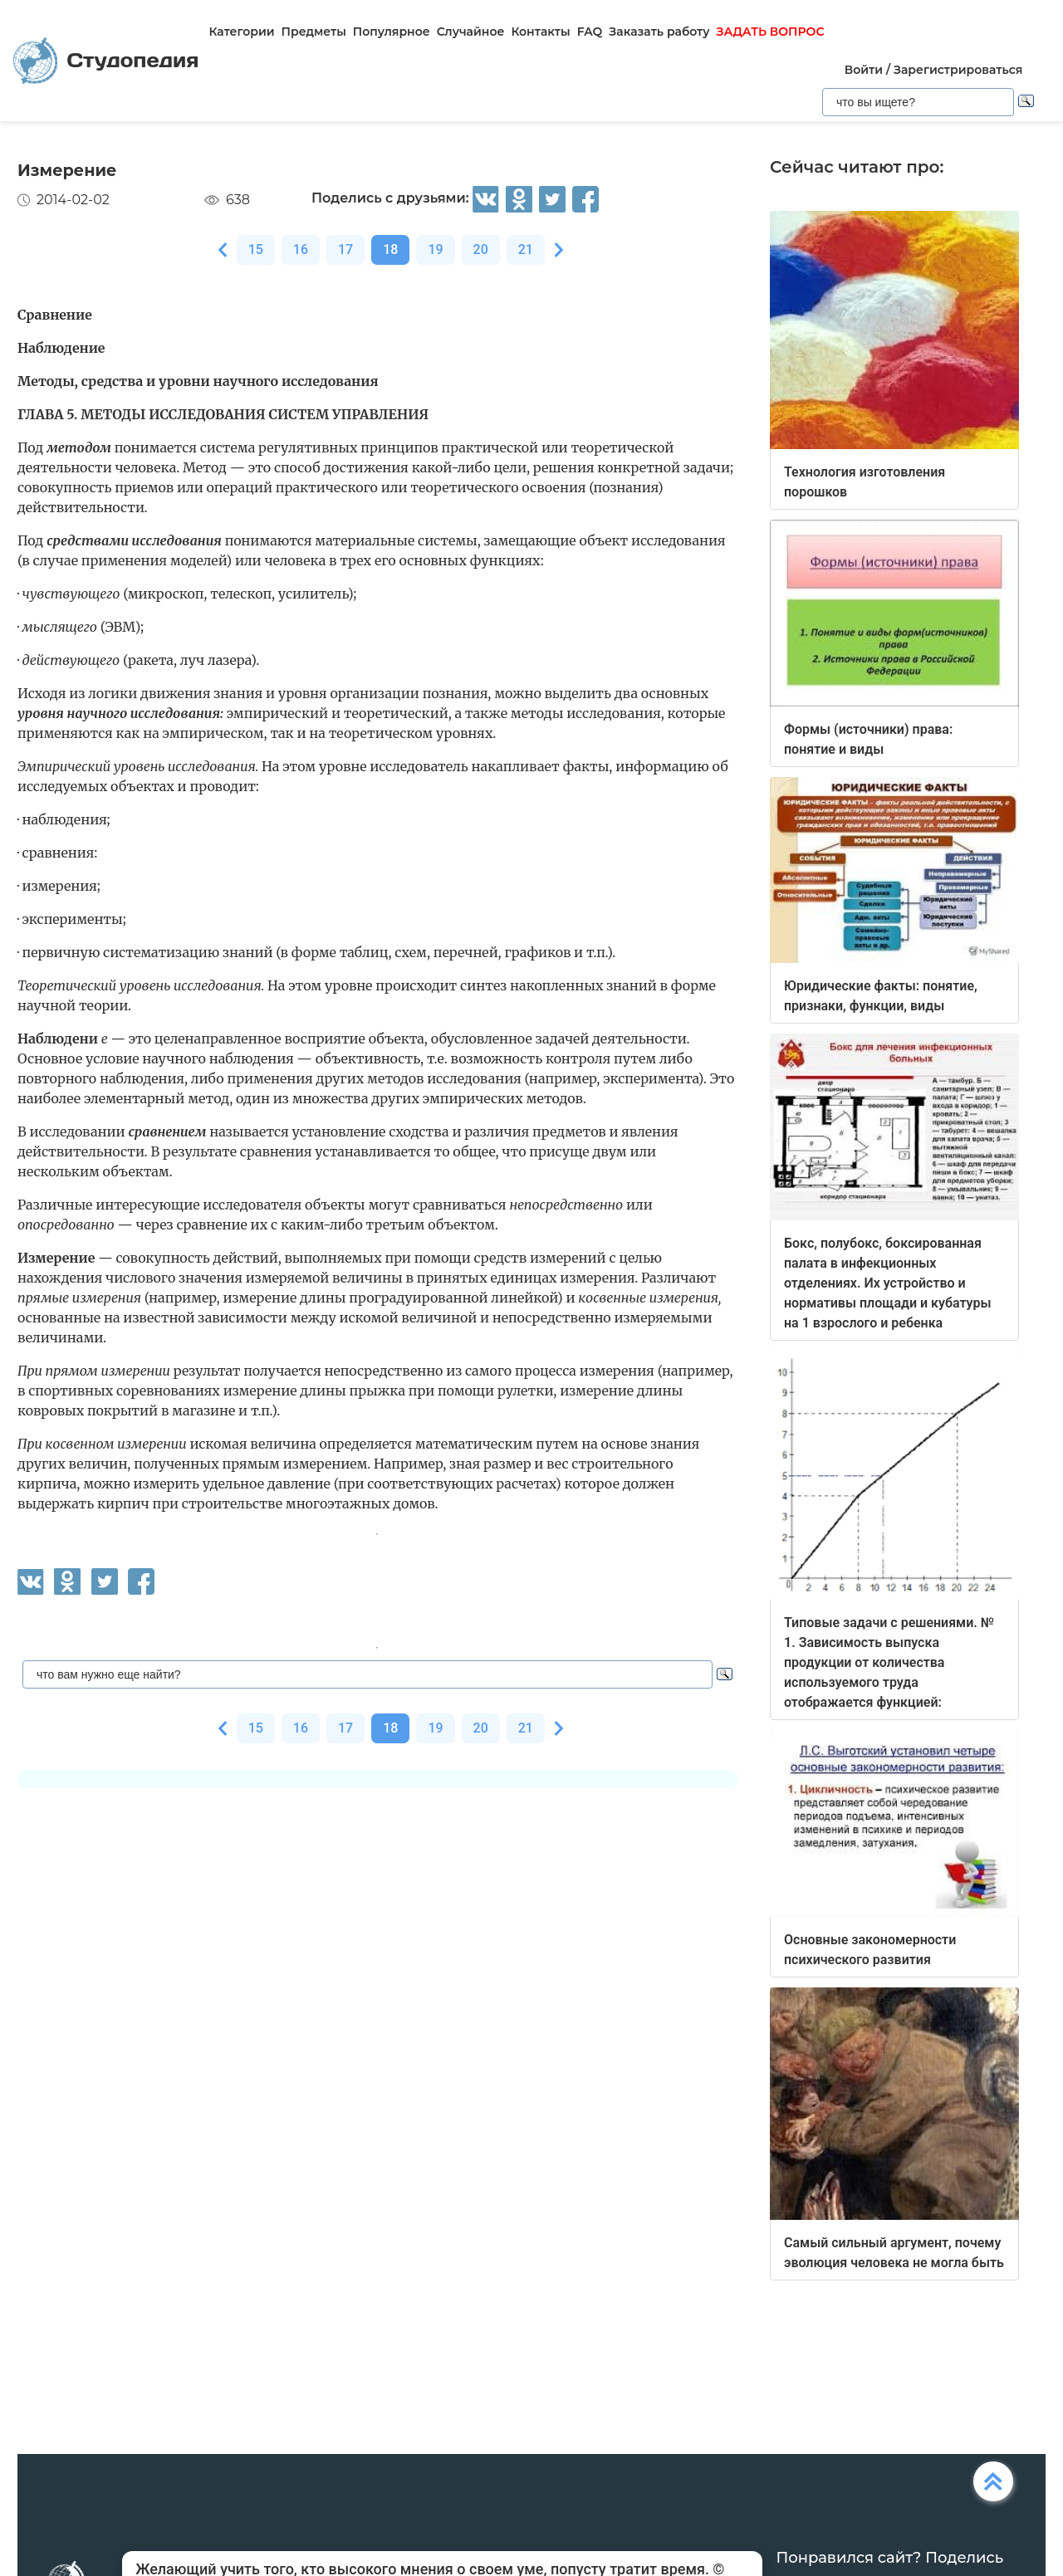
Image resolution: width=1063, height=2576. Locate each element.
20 (480, 249)
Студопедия (105, 61)
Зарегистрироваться (958, 69)
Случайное (471, 31)
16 (300, 249)
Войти (864, 69)
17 (345, 249)
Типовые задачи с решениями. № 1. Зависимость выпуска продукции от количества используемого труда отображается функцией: (889, 1662)
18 (390, 249)
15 (255, 249)
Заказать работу (659, 31)
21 (525, 249)
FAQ (590, 31)
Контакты (540, 31)
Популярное (391, 31)
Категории (241, 31)
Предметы (314, 31)
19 (435, 249)
